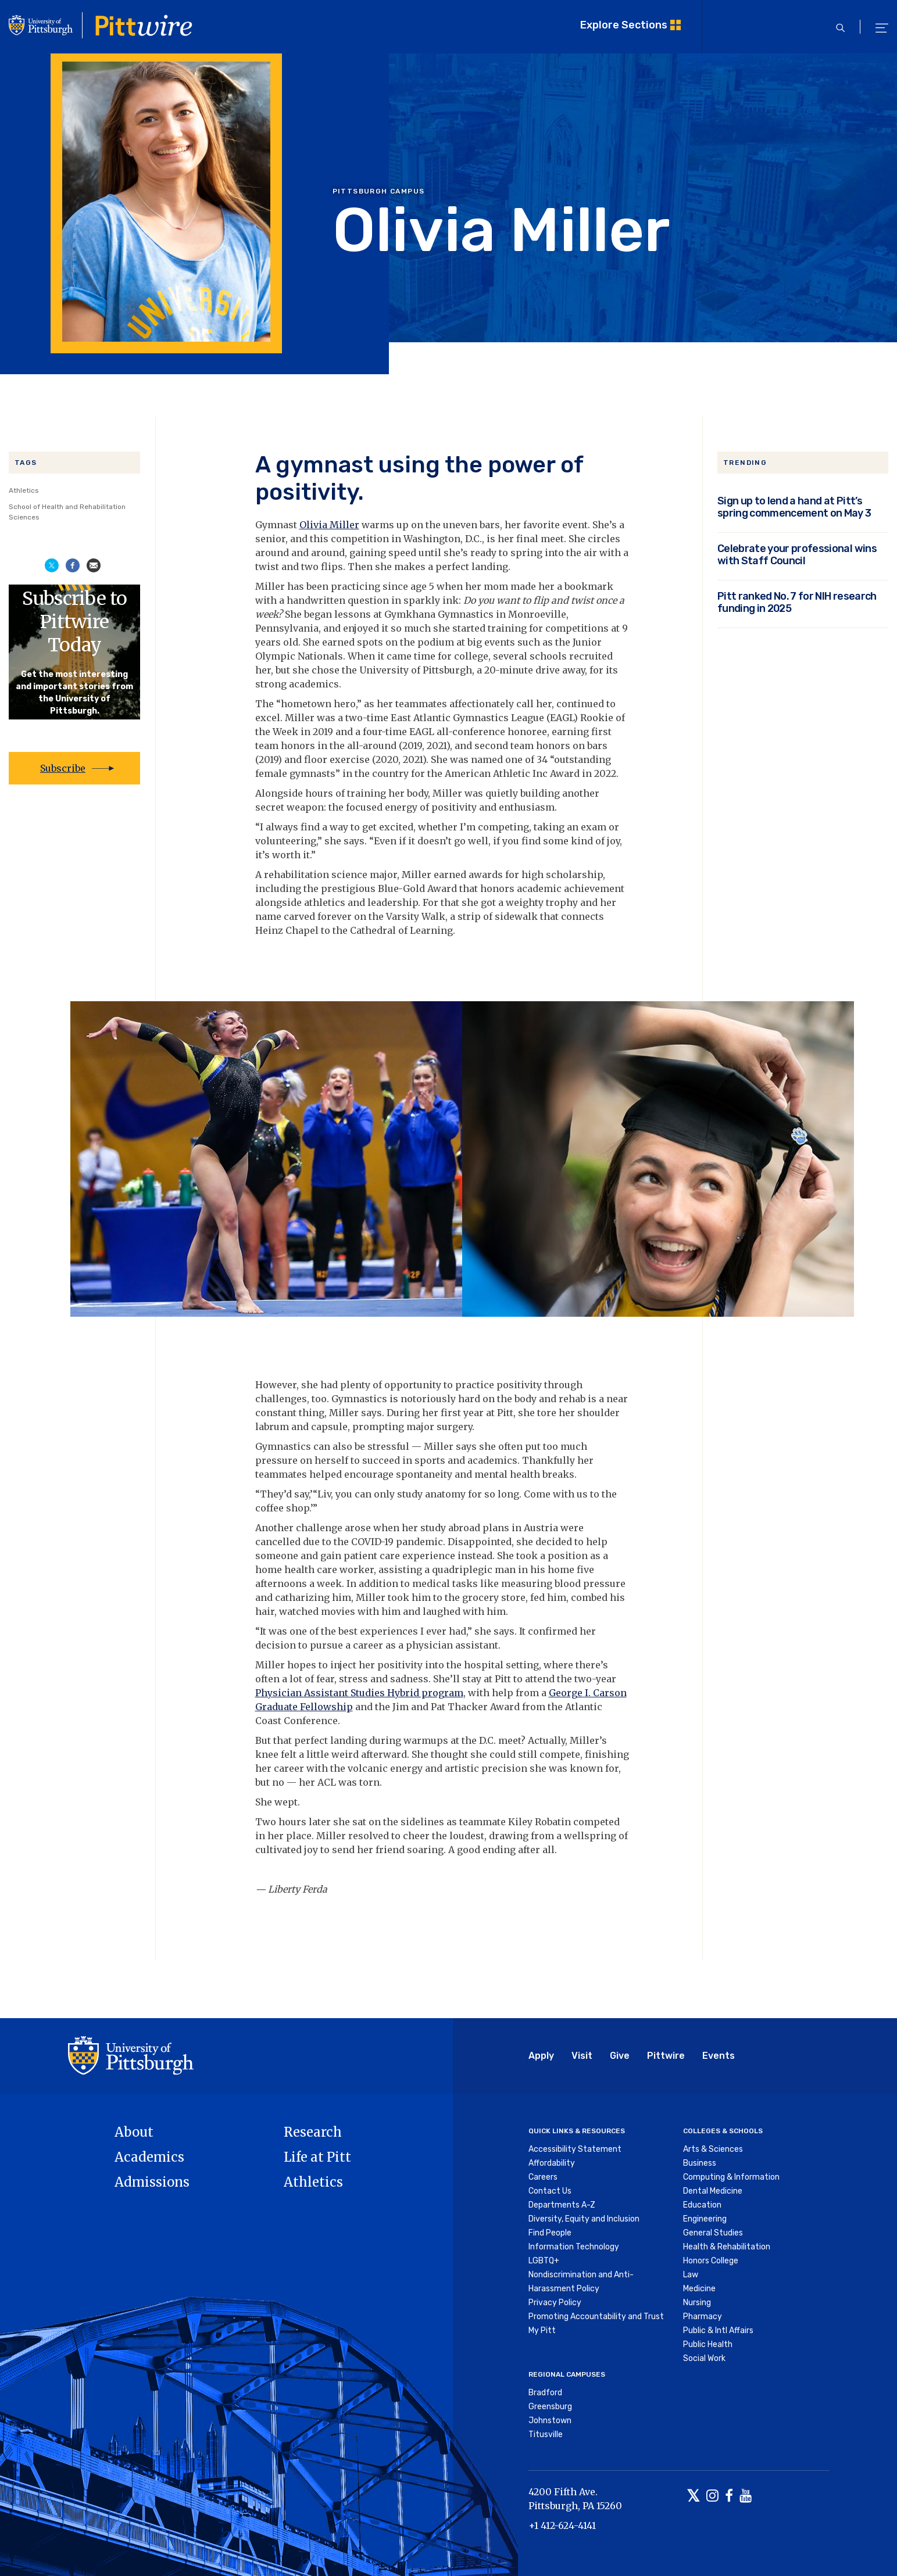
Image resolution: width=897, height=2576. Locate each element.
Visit (581, 2055)
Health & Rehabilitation (726, 2247)
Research (313, 2132)
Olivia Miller (329, 525)
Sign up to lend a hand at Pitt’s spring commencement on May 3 (794, 507)
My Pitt (542, 2330)
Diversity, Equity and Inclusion (583, 2219)
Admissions (152, 2182)
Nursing (697, 2303)
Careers (543, 2177)
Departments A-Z (561, 2205)
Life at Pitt (317, 2157)
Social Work (704, 2358)
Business (699, 2163)
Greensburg (550, 2407)
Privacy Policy (554, 2303)
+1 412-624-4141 (562, 2525)
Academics (149, 2157)
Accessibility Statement (574, 2149)
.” (313, 855)
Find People (549, 2233)
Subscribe (62, 768)
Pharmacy (702, 2316)
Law (690, 2275)
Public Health (707, 2344)
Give (620, 2055)
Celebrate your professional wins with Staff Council (797, 554)
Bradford (545, 2393)
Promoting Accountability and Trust (596, 2316)
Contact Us (549, 2191)
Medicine (699, 2289)
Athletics (24, 490)
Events (718, 2055)
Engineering (705, 2219)
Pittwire (666, 2055)
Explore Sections (623, 25)
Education (702, 2205)
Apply (541, 2055)
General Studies (713, 2233)
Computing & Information (731, 2177)
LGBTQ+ (543, 2261)
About (134, 2132)
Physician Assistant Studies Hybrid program (359, 1693)
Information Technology (573, 2247)
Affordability (551, 2163)
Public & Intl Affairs (718, 2330)
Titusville (545, 2434)
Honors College (710, 2261)
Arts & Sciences (713, 2149)
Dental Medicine (712, 2191)
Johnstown (549, 2420)
